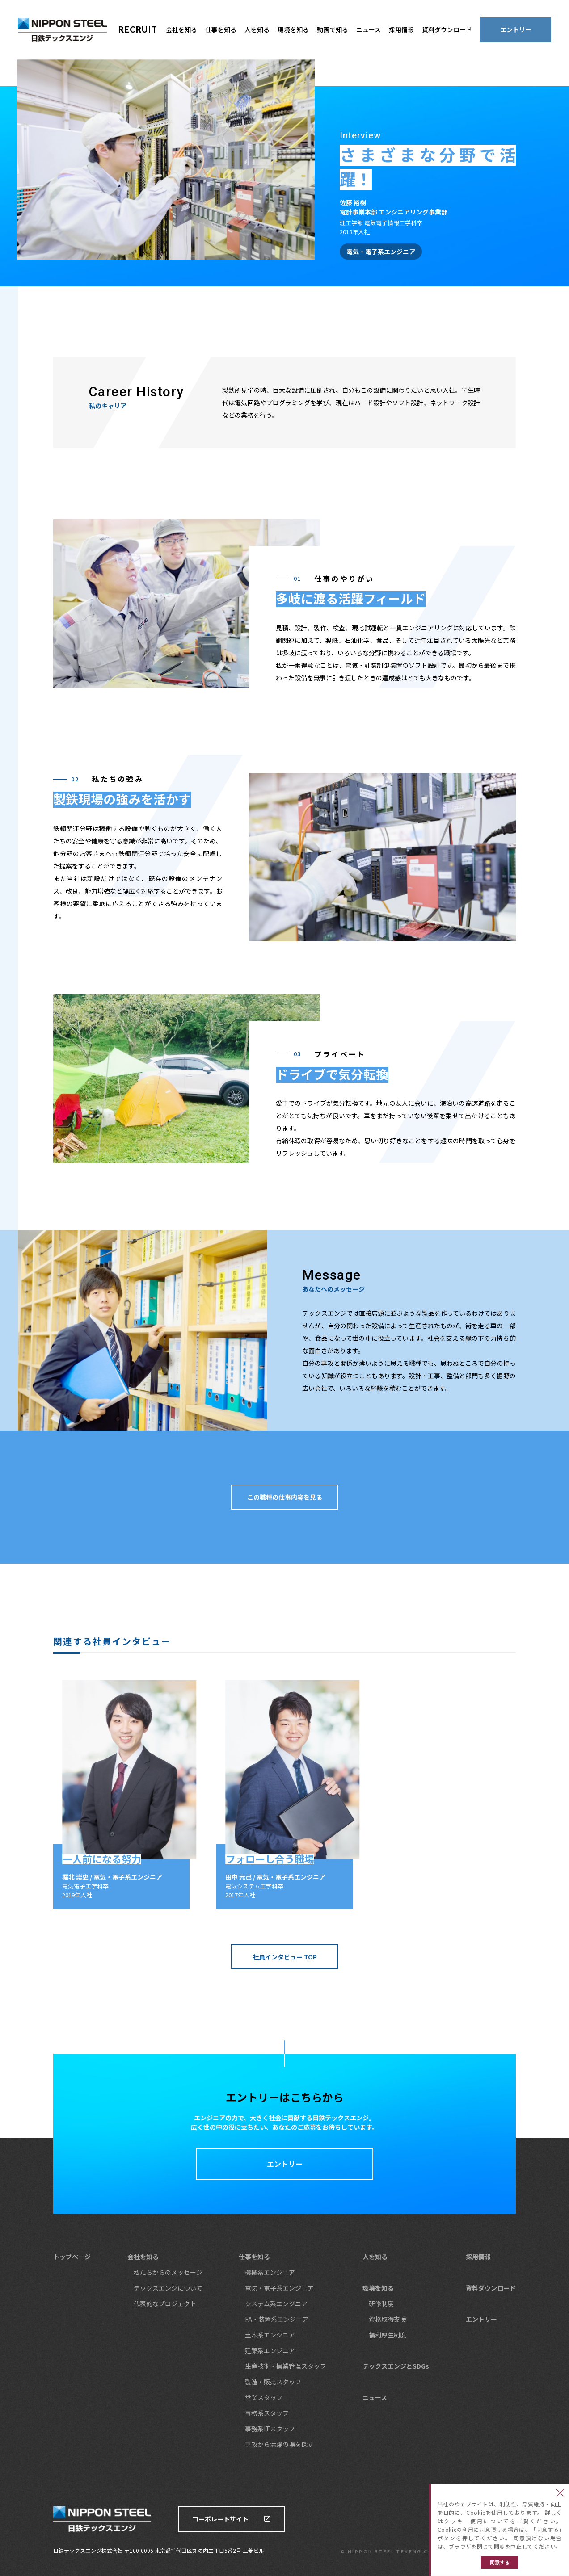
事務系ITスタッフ (270, 2428)
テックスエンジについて (168, 2287)
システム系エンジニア (276, 2303)
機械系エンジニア (270, 2272)
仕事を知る (220, 29)
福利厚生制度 (387, 2334)
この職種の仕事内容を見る (284, 1497)
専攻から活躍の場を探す (279, 2444)
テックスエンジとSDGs (395, 2366)
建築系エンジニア (270, 2350)
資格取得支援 (387, 2319)
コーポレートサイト (220, 2518)
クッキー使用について (477, 2521)
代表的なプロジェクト (165, 2303)
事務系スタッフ (267, 2412)
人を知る (257, 29)
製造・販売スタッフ (273, 2381)
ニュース (368, 29)
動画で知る (332, 29)
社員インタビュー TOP (285, 1956)
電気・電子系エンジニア (279, 2287)
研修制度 (381, 2303)
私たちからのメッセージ (168, 2272)
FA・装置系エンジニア (276, 2319)
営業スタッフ (263, 2397)
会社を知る (181, 29)
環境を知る (293, 29)
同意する (500, 2562)
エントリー (515, 29)
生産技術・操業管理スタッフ (285, 2366)
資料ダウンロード (447, 29)
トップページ (72, 2256)
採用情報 (401, 29)
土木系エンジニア (270, 2334)
